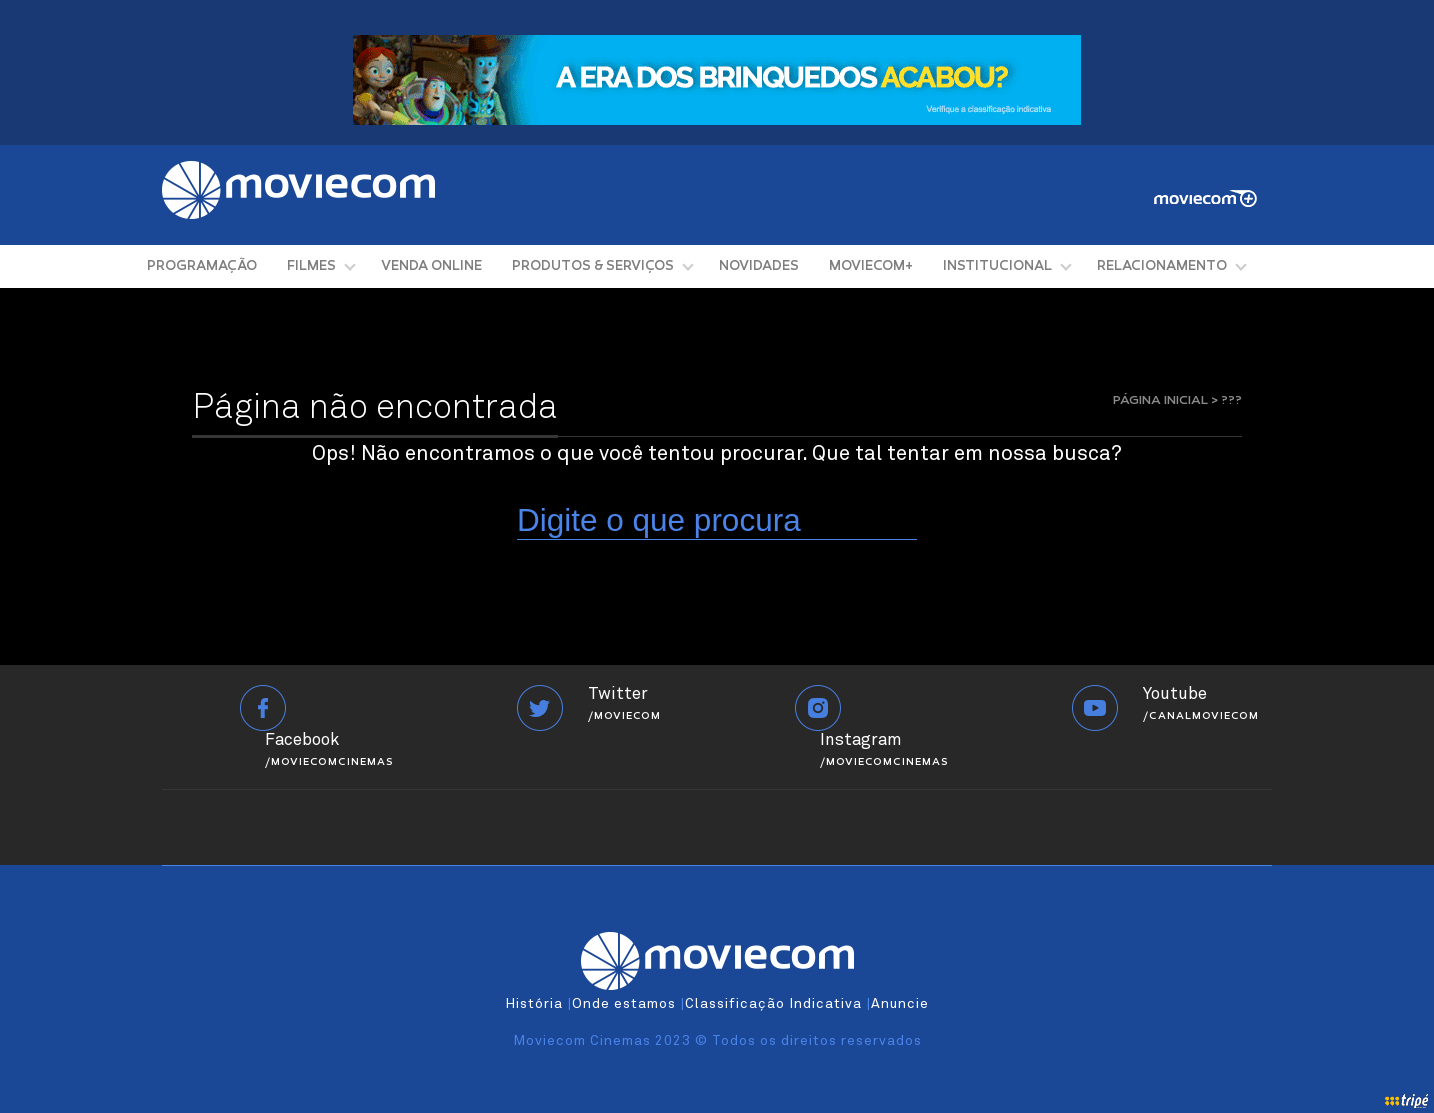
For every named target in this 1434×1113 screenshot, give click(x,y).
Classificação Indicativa (773, 1004)
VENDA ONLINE (431, 266)
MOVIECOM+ (871, 266)
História (534, 1004)
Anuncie (900, 1004)
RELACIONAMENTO (1162, 266)
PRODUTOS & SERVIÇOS (593, 266)
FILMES (311, 266)
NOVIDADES (759, 266)
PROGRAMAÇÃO (202, 266)
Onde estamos (624, 1004)
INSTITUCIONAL (997, 266)
